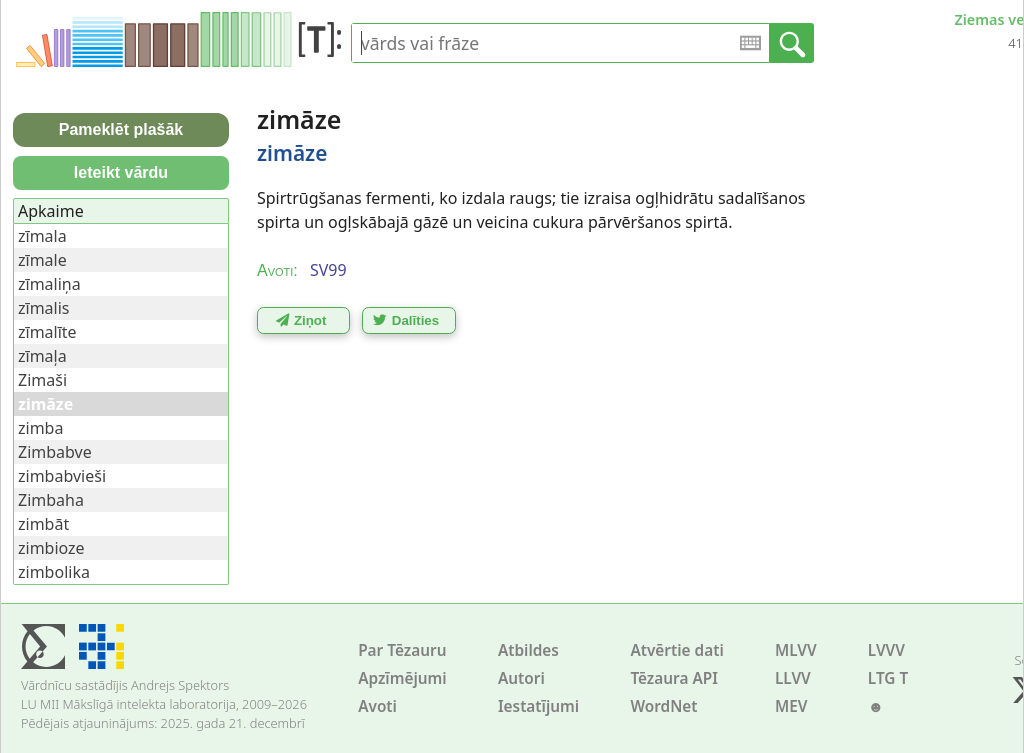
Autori (521, 678)
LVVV (886, 650)
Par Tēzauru (402, 650)
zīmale (42, 260)
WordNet (663, 706)
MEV (791, 706)
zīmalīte (47, 332)
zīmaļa (42, 356)
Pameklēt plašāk (121, 129)
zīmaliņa (49, 284)
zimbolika (54, 572)
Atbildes (528, 650)
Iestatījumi (538, 706)
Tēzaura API (674, 678)
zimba (40, 428)
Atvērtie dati (676, 650)
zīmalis (44, 308)
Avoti (377, 706)
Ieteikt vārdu (121, 172)
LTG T (888, 678)
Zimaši (42, 380)
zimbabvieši (62, 476)
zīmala (42, 236)
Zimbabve (55, 452)
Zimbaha (51, 500)
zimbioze (51, 548)
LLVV (793, 678)
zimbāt (43, 524)
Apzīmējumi (402, 678)
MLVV (796, 650)
